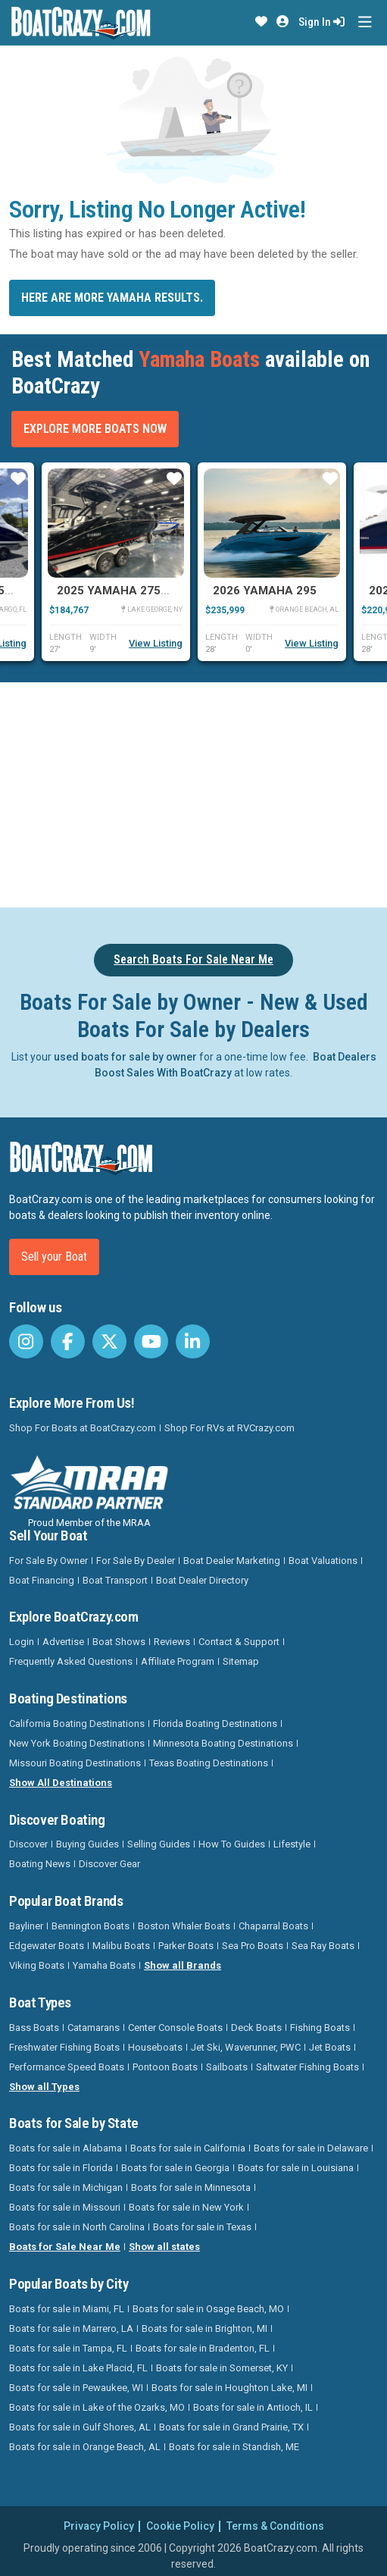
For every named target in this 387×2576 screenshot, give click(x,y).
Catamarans (93, 2027)
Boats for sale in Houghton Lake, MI (229, 2387)
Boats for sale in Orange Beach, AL (85, 2446)
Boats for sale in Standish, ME (234, 2446)
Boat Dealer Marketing (231, 1560)
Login (21, 1641)
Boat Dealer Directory (202, 1580)
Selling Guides (158, 1844)
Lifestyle (292, 1844)
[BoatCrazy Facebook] (68, 1341)
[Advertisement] (198, 792)
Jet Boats (330, 2047)
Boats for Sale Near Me (64, 2246)
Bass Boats (34, 2027)
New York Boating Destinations (77, 1743)
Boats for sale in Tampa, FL (68, 2348)
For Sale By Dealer (135, 1560)
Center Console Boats (175, 2027)
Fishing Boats (320, 2027)
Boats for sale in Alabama (65, 2148)
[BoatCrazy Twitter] (109, 1341)
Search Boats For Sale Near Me (193, 959)
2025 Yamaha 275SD (116, 590)
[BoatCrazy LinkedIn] (193, 1341)
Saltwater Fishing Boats (307, 2067)
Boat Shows (118, 1641)
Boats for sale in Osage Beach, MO (208, 2308)
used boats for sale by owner (125, 1057)
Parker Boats (186, 1945)
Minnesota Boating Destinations (223, 1743)
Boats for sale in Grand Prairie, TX (231, 2427)
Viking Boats (36, 1965)
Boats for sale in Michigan (66, 2187)
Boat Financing (41, 1580)
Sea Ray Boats (323, 1945)
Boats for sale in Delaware (311, 2148)
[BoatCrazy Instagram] (26, 1341)
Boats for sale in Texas (202, 2227)
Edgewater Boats (46, 1945)
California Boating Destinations (77, 1723)
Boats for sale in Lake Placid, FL (78, 2368)
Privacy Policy (99, 2526)
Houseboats (155, 2047)
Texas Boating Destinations (208, 1763)
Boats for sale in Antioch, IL (253, 2407)
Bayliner (26, 1926)
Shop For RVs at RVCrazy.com (229, 1428)
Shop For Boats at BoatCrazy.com (82, 1428)
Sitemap (241, 1661)
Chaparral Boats (273, 1926)
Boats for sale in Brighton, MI (204, 2328)
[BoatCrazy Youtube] (151, 1341)
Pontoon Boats (165, 2067)
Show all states (164, 2246)
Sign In (321, 22)
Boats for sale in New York (186, 2207)
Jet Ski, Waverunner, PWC (246, 2047)
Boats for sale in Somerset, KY (222, 2368)
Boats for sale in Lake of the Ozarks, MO (97, 2407)
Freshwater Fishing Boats (64, 2047)
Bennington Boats (90, 1926)
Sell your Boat (54, 1256)
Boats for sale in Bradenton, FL (203, 2348)
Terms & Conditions (275, 2526)
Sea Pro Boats (252, 1945)
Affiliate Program (177, 1661)
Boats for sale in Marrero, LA (71, 2328)
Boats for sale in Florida (61, 2167)
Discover (28, 1844)
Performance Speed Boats (66, 2067)
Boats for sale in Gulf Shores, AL (80, 2427)
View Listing (156, 643)
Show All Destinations (60, 1782)
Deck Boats (256, 2027)
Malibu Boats (121, 1945)
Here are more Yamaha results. (112, 297)
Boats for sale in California (187, 2148)
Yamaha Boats (104, 1965)
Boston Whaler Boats (184, 1926)
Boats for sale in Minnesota (191, 2187)
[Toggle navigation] (364, 22)
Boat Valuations (323, 1560)
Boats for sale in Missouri (64, 2207)
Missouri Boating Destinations (75, 1763)
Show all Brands (182, 1965)
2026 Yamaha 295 (265, 590)
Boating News (39, 1863)
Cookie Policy (180, 2526)
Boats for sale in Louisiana (296, 2167)
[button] (261, 22)
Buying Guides (87, 1844)
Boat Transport (115, 1580)
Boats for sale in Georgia (175, 2167)
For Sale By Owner (48, 1560)
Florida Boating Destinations (215, 1723)
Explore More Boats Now (95, 428)
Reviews (172, 1641)
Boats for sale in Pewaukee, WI (76, 2387)
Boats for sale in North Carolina (77, 2227)
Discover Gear (109, 1863)
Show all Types (44, 2086)
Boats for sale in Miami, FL (66, 2308)
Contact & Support (238, 1641)
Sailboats (227, 2067)
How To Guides (231, 1844)
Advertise (63, 1641)
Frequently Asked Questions (71, 1661)
